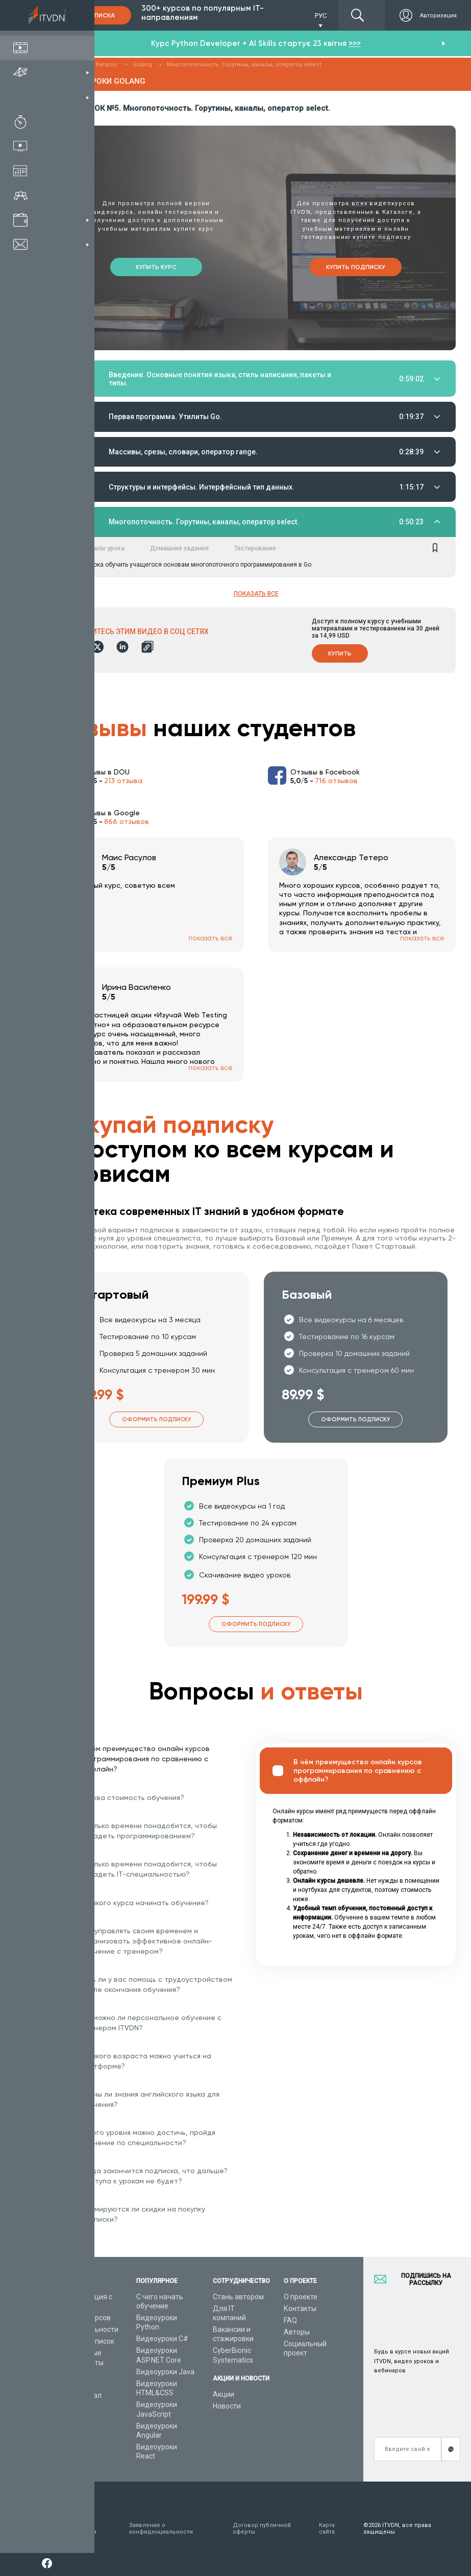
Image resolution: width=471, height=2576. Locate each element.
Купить (340, 655)
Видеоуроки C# (162, 2339)
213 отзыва (123, 783)
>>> (355, 43)
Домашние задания (179, 549)
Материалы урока (98, 549)
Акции (223, 2394)
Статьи (71, 2407)
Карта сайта (327, 2528)
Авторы (297, 2332)
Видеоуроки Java (165, 2372)
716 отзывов (336, 783)
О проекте (300, 2297)
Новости (227, 2406)
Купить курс (156, 265)
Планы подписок (86, 2341)
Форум (70, 2419)
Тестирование (255, 549)
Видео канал (80, 2395)
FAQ (290, 2320)
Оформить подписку (156, 1421)
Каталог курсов (85, 2318)
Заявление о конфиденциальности (161, 2528)
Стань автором (238, 2297)
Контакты (300, 2308)
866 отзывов (126, 823)
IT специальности (88, 2329)
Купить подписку (355, 265)
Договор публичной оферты (262, 2528)
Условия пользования (77, 2528)
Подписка (97, 15)
